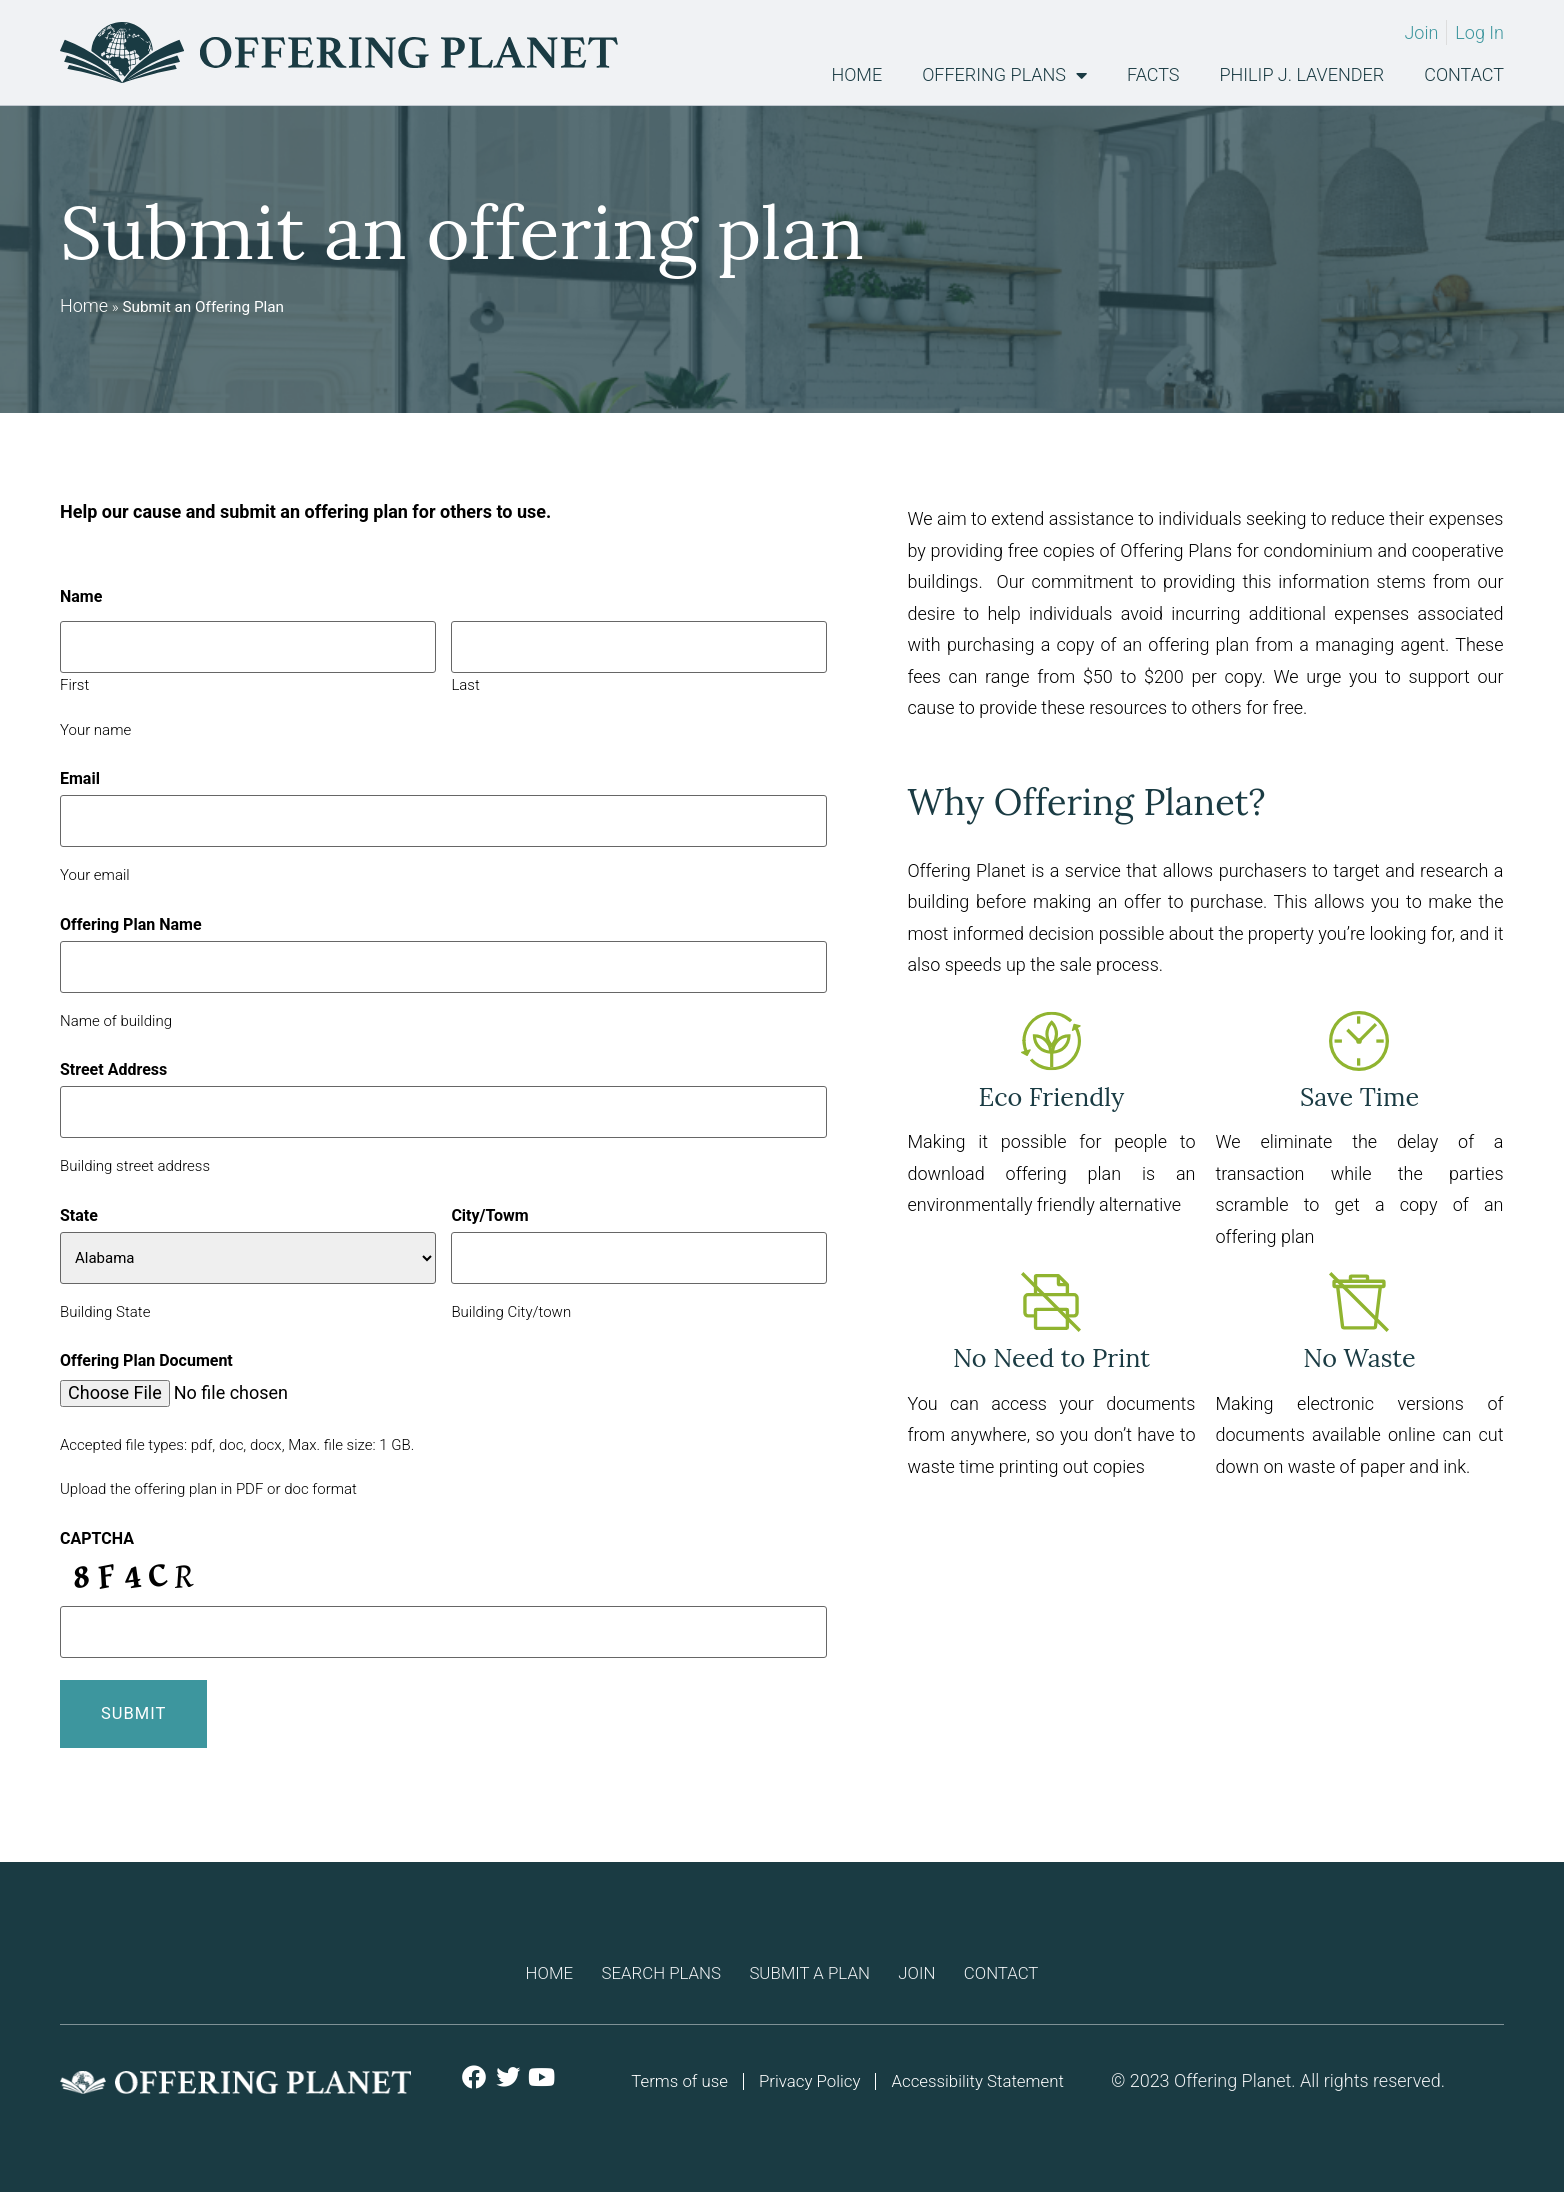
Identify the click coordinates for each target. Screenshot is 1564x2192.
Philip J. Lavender (1302, 75)
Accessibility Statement (984, 2076)
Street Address (113, 1070)
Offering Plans (1004, 75)
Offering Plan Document (146, 1361)
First (74, 684)
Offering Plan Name (131, 925)
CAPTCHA (97, 1539)
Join (936, 1965)
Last (465, 684)
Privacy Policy (807, 2076)
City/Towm (489, 1216)
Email (80, 779)
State (79, 1216)
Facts (1153, 75)
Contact (1464, 75)
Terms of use (669, 2076)
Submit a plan (811, 1965)
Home (856, 75)
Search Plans (643, 1965)
